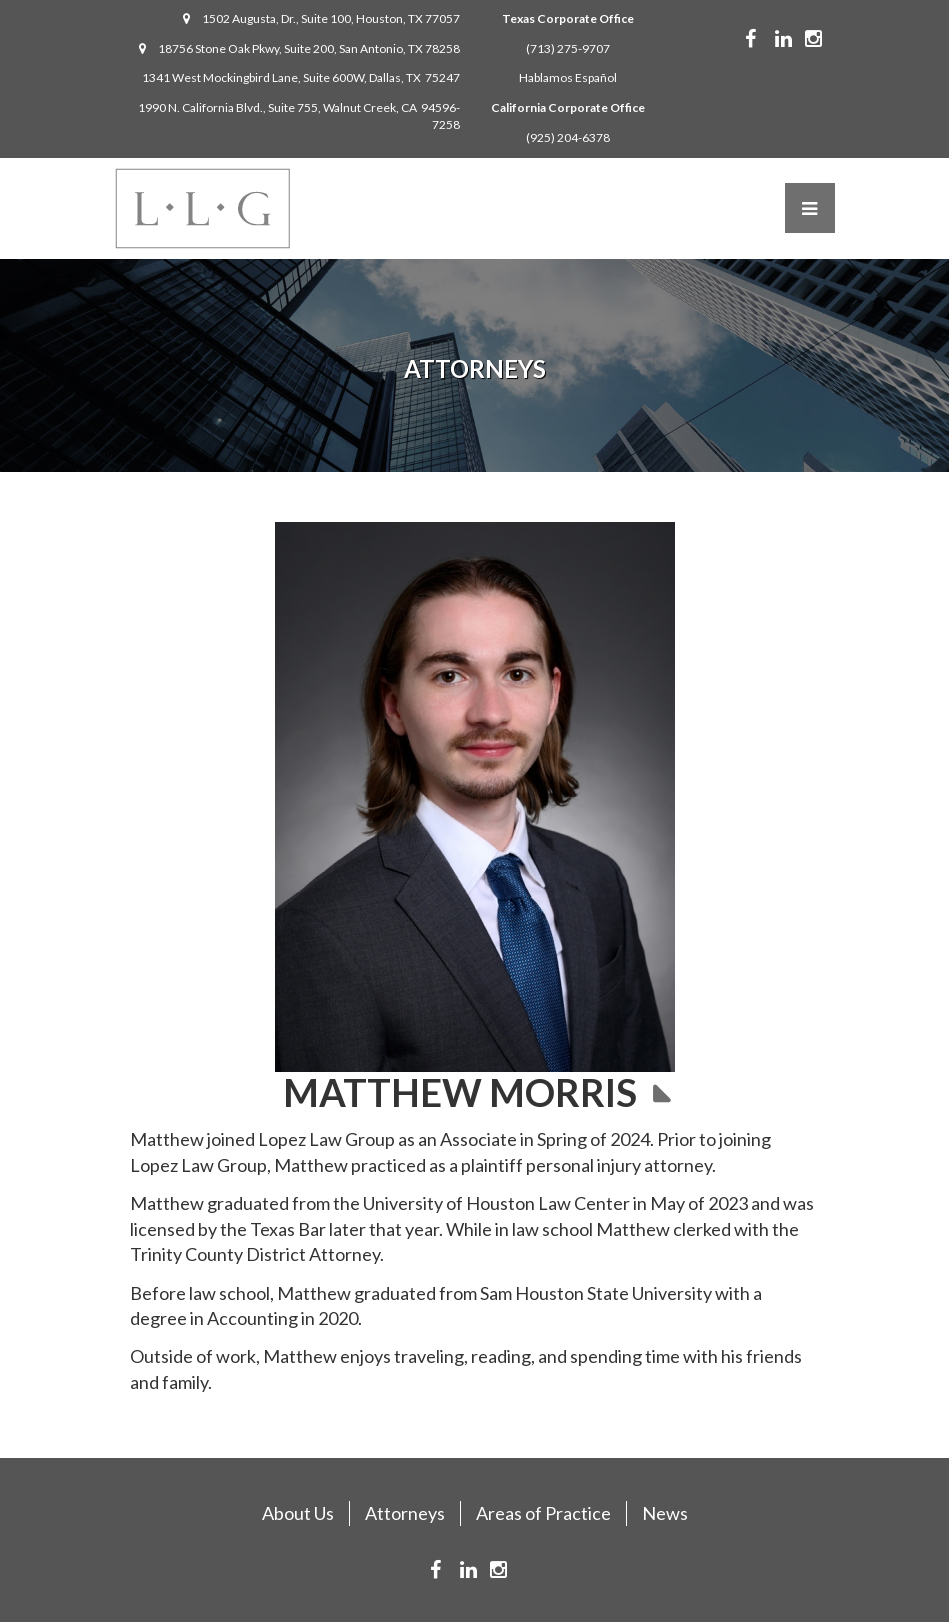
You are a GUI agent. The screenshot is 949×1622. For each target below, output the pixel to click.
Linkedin (798, 39)
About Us (298, 1513)
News (665, 1513)
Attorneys (405, 1513)
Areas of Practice (543, 1513)
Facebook (765, 39)
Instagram (828, 39)
